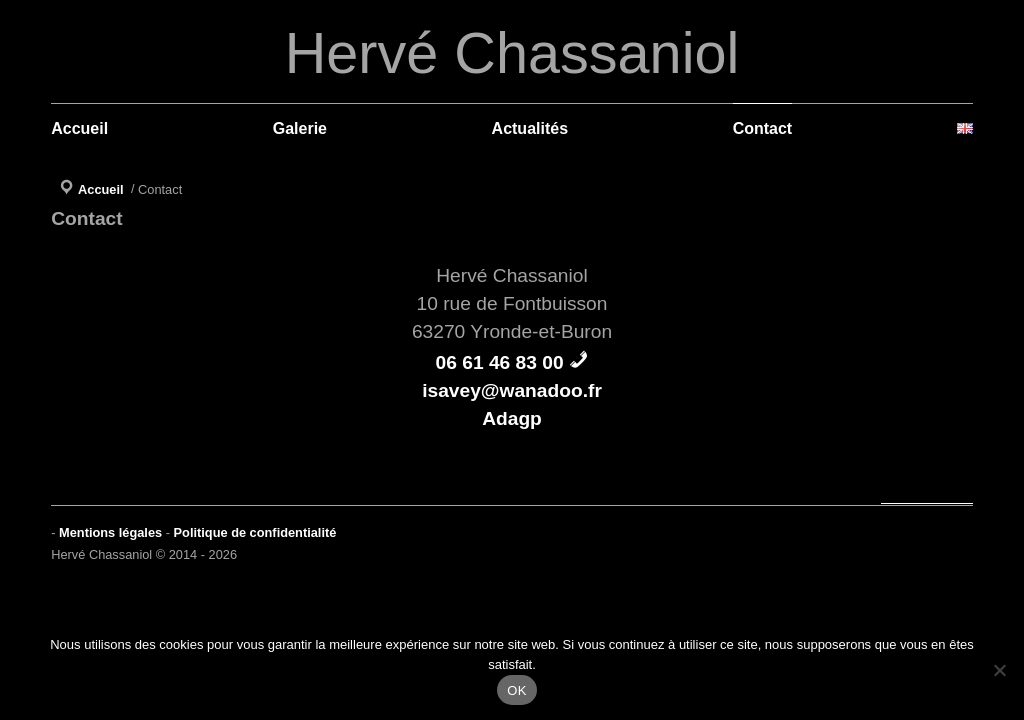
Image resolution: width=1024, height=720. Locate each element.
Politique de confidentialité (255, 532)
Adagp (512, 418)
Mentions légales (110, 532)
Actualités (530, 128)
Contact (763, 128)
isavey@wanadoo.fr (512, 390)
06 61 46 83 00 (500, 362)
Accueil (79, 128)
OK (516, 690)
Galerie (300, 128)
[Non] (999, 670)
